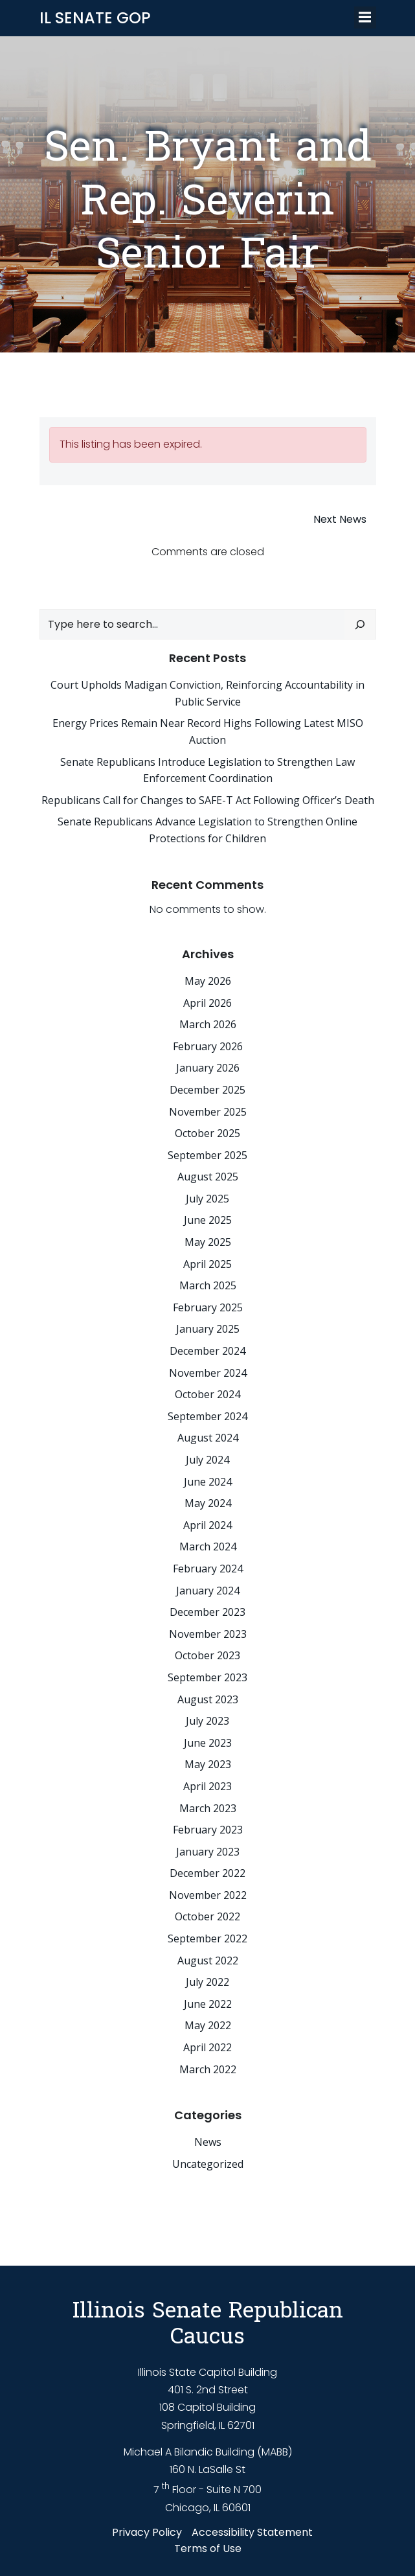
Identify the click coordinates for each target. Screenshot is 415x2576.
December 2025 (207, 1090)
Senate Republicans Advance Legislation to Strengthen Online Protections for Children (207, 829)
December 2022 (207, 1873)
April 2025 (207, 1264)
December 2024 (207, 1351)
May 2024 (208, 1503)
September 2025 (207, 1155)
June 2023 (208, 1743)
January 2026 (208, 1068)
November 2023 (208, 1634)
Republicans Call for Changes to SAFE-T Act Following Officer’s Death (207, 800)
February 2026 (208, 1046)
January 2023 (208, 1852)
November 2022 (208, 1895)
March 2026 (207, 1024)
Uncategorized (207, 2164)
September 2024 (207, 1416)
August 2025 (207, 1176)
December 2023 (207, 1612)
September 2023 (207, 1677)
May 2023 (208, 1764)
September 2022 (207, 1938)
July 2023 (207, 1721)
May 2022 (208, 2025)
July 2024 (207, 1460)
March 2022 (207, 2069)
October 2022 (207, 1916)
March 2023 (207, 1808)
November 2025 (208, 1112)
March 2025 (207, 1285)
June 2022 (208, 2004)
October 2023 (207, 1655)
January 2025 (208, 1329)
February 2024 (208, 1568)
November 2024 (208, 1373)
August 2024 (207, 1438)
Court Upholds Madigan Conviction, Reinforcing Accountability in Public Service (207, 693)
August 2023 (207, 1699)
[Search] (360, 624)
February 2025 (208, 1307)
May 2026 (208, 981)
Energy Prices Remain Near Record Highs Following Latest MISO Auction (207, 731)
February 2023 (208, 1830)
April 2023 (207, 1786)
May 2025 (208, 1242)
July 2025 (207, 1198)
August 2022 (207, 1960)
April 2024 (207, 1525)
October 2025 (207, 1133)
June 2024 (208, 1482)
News (207, 2142)
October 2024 (207, 1394)
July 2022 (207, 1982)
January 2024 (208, 1590)
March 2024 (207, 1546)
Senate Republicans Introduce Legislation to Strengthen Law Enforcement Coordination (207, 770)
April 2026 (207, 1003)
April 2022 (207, 2047)
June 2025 (208, 1220)
